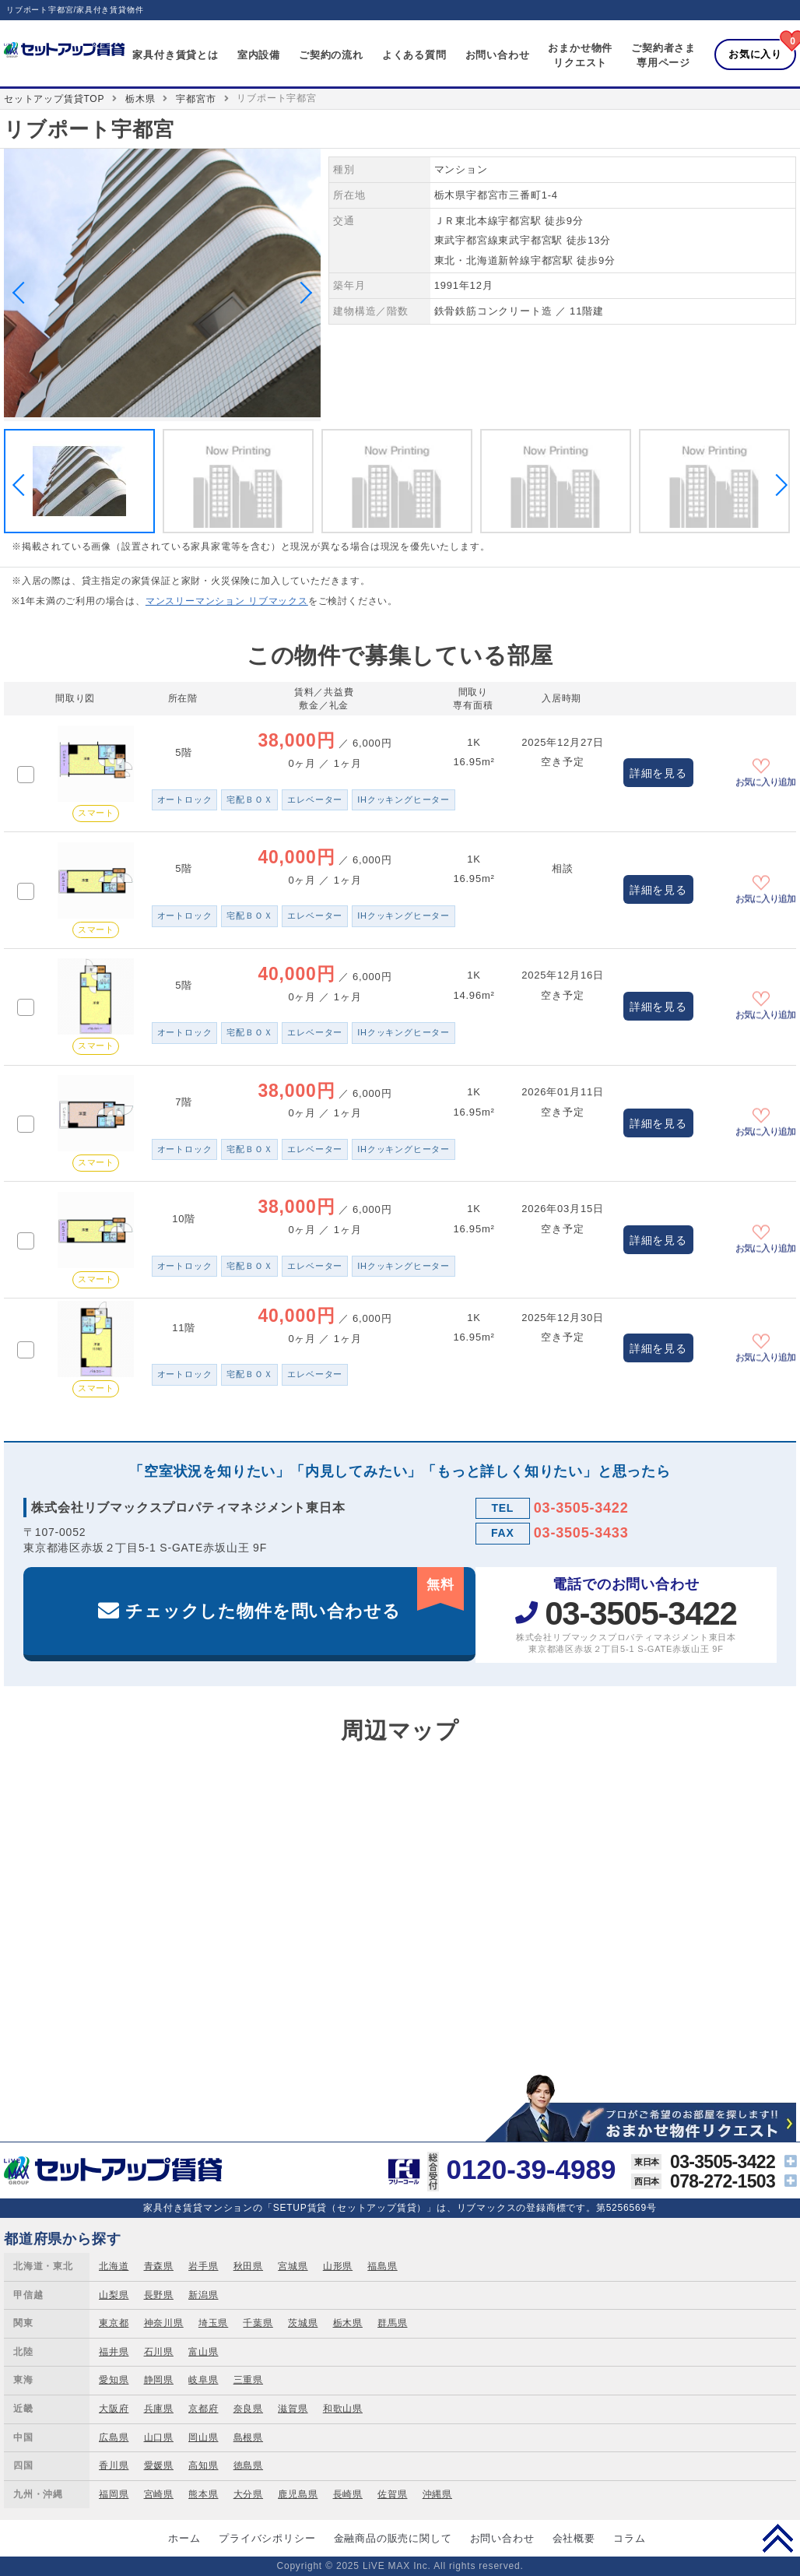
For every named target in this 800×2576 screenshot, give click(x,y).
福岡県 (113, 2494)
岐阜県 (203, 2379)
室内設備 (258, 55)
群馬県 (392, 2323)
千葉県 (257, 2323)
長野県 (159, 2295)
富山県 (203, 2351)
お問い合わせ (497, 55)
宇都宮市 (196, 98)
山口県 (159, 2437)
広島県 (113, 2437)
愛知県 (113, 2379)
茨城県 (303, 2323)
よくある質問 (414, 55)
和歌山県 (343, 2408)
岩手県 (203, 2266)
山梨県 (113, 2295)
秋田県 (248, 2266)
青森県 (159, 2266)
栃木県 (140, 98)
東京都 (113, 2323)
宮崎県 (159, 2494)
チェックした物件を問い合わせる (294, 1594)
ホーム (184, 2538)
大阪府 (113, 2408)
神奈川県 (164, 2323)
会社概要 (574, 2538)
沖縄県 (437, 2494)
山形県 (338, 2266)
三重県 (248, 2379)
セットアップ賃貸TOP (54, 98)
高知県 (203, 2465)
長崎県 (348, 2494)
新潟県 (203, 2295)
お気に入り (755, 54)
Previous (23, 293)
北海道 (113, 2266)
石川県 (159, 2351)
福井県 (113, 2351)
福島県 (382, 2266)
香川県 (113, 2465)
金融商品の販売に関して (393, 2538)
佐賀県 (392, 2494)
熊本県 (203, 2494)
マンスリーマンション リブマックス (227, 601)
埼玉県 (213, 2323)
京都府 (203, 2408)
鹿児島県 (298, 2494)
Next (301, 293)
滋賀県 (292, 2408)
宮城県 (292, 2266)
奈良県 (248, 2408)
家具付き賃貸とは (175, 55)
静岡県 (159, 2379)
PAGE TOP (778, 2538)
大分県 (248, 2494)
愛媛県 (159, 2465)
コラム (629, 2538)
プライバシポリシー (267, 2538)
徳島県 (248, 2465)
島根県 (248, 2437)
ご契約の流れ (331, 55)
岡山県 (203, 2437)
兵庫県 (159, 2408)
